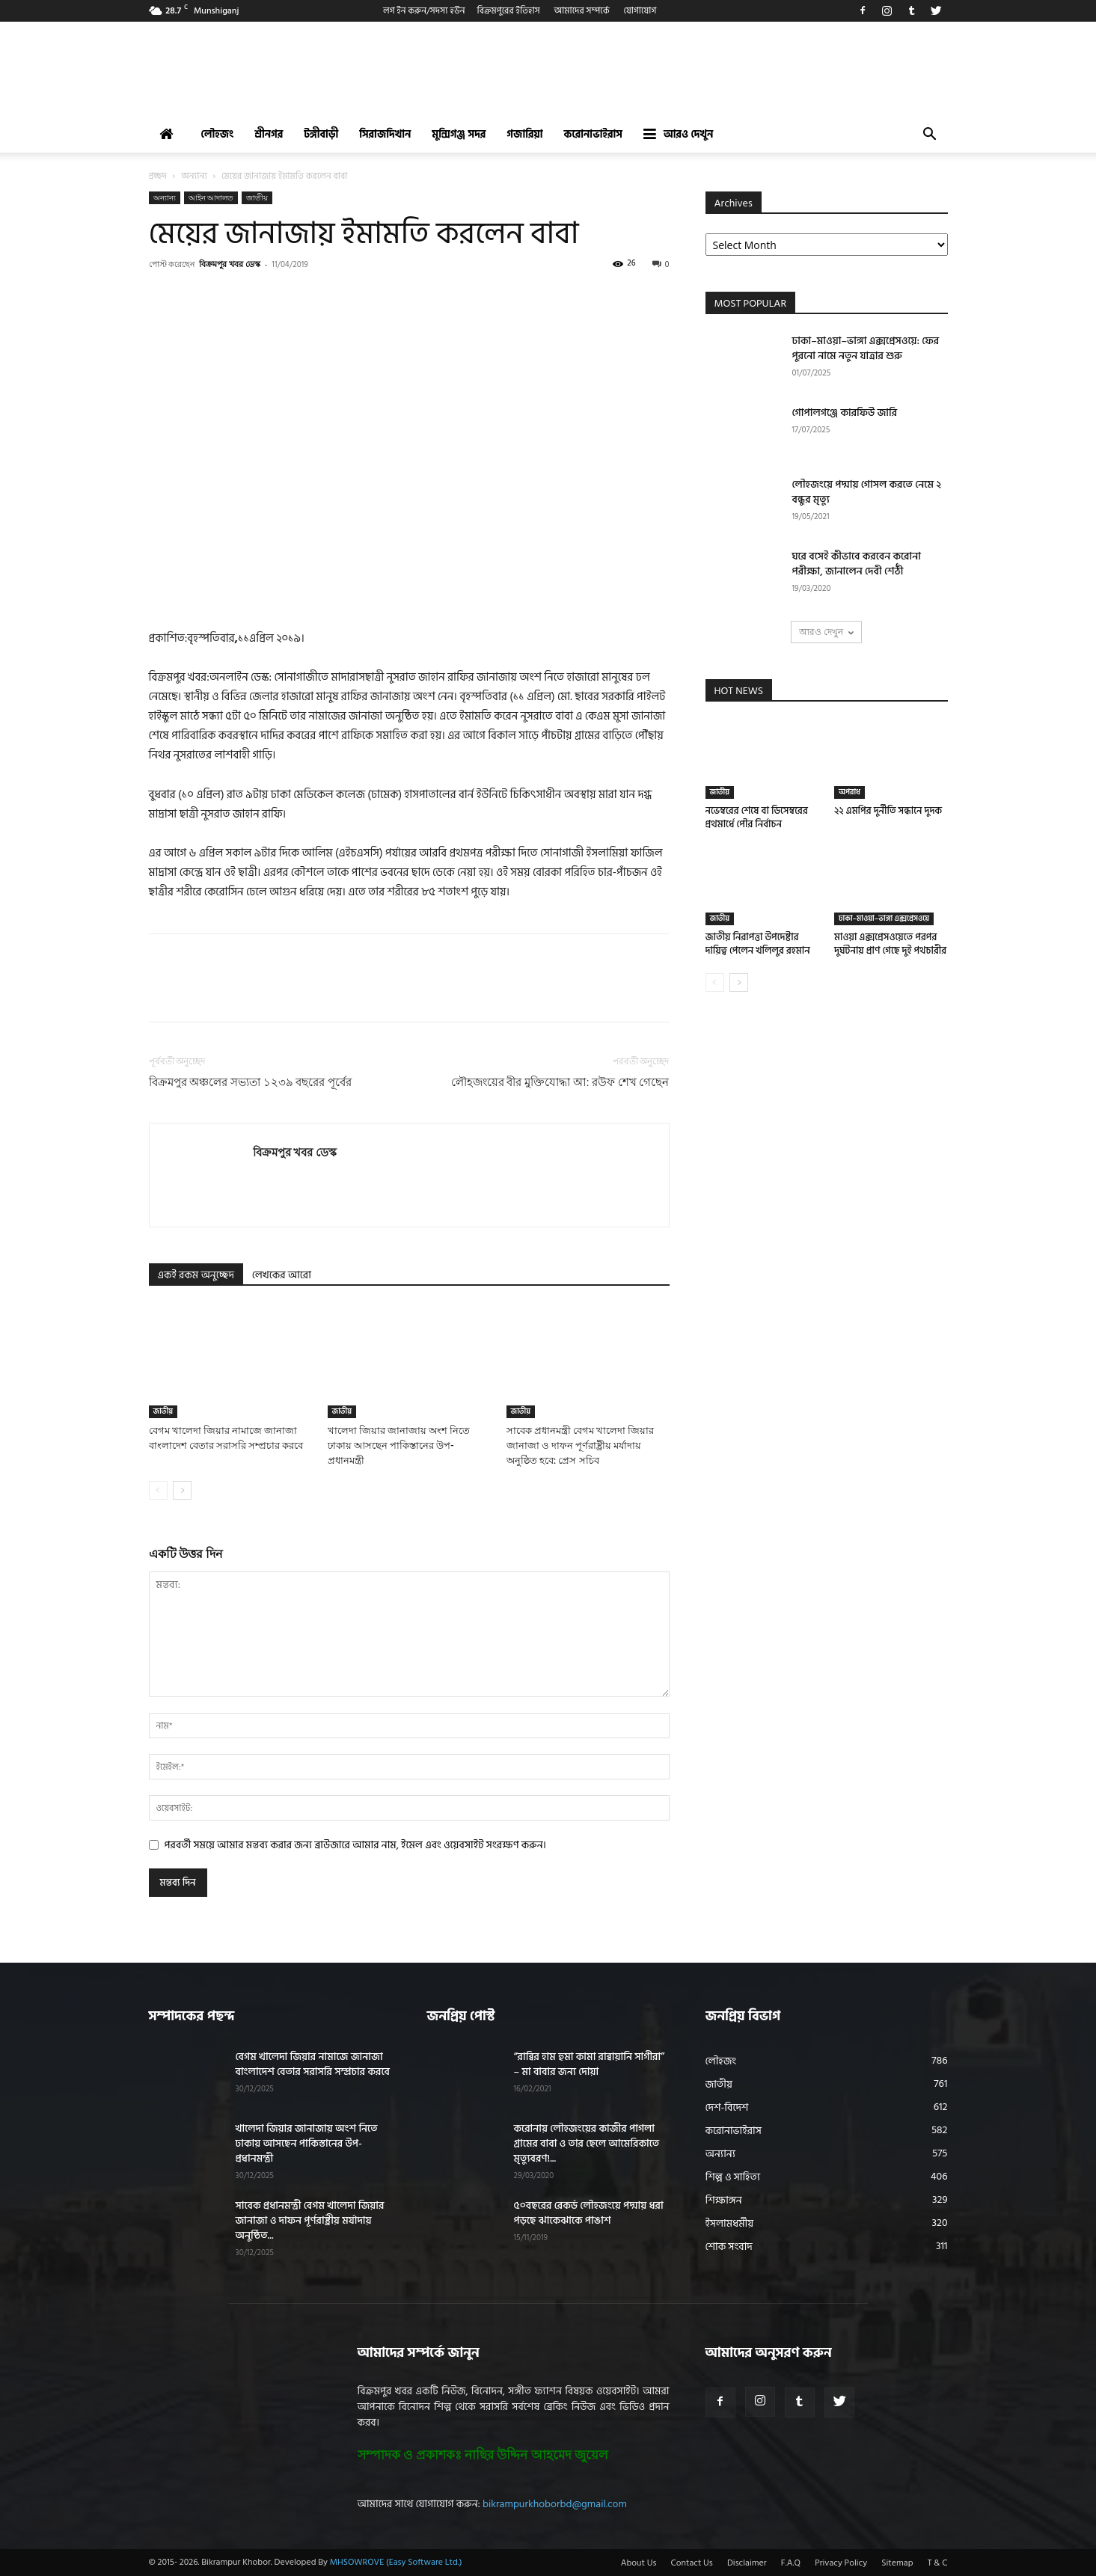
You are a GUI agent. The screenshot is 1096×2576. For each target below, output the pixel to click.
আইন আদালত (211, 197)
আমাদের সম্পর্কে (582, 11)
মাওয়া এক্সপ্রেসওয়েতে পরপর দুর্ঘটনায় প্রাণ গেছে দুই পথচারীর (890, 944)
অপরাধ (849, 792)
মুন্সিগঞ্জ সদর (459, 134)
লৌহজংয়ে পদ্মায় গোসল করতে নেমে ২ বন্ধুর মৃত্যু (867, 492)
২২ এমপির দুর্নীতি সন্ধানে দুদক (888, 811)
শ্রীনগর (268, 134)
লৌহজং (217, 134)
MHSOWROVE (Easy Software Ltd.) (396, 2562)
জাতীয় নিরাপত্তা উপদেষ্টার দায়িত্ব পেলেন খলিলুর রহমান (757, 944)
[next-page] (182, 1490)
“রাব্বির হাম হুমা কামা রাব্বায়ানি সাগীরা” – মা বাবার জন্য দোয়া (589, 2064)
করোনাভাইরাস (593, 134)
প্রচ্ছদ (158, 176)
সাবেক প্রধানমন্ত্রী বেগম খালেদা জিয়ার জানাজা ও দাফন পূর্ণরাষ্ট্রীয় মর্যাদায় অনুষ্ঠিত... (310, 2220)
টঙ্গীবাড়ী (321, 134)
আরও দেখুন (678, 134)
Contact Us (692, 2563)
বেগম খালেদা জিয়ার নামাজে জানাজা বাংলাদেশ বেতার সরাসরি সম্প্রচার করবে (313, 2064)
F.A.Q (790, 2563)
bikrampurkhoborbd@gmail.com (555, 2503)
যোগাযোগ (640, 11)
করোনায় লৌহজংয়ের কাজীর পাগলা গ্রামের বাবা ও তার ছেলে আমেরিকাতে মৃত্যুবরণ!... (587, 2143)
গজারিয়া (524, 134)
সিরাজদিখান (385, 134)
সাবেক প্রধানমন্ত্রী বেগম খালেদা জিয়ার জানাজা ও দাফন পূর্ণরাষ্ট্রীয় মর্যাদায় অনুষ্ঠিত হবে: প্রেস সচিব (580, 1445)
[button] (930, 136)
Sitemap (897, 2563)
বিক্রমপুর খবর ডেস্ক (229, 263)
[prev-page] (158, 1490)
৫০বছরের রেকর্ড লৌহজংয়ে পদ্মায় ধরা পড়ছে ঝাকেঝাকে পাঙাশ (589, 2213)
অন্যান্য (194, 176)
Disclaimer (747, 2563)
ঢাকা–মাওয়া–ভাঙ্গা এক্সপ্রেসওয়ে (884, 918)
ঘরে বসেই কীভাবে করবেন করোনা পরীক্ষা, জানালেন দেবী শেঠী (856, 564)
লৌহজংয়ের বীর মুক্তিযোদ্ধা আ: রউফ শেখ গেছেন (560, 1082)
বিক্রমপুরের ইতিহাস (508, 11)
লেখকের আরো (281, 1275)
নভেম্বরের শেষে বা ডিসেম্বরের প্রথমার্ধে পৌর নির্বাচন (756, 817)
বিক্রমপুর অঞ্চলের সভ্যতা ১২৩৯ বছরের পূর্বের (250, 1082)
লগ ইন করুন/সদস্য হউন (424, 11)
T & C (938, 2563)
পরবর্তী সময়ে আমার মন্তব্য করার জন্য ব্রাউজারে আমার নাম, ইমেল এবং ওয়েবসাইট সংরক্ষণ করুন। (355, 1844)
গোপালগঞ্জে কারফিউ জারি (845, 412)
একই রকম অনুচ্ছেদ (196, 1275)
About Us (639, 2563)
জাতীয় (257, 197)
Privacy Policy (841, 2563)
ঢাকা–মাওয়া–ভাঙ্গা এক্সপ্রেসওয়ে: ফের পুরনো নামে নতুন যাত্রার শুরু (866, 348)
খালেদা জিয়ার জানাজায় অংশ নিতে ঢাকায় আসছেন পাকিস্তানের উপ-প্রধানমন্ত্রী (399, 1445)
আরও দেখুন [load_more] (826, 631)
